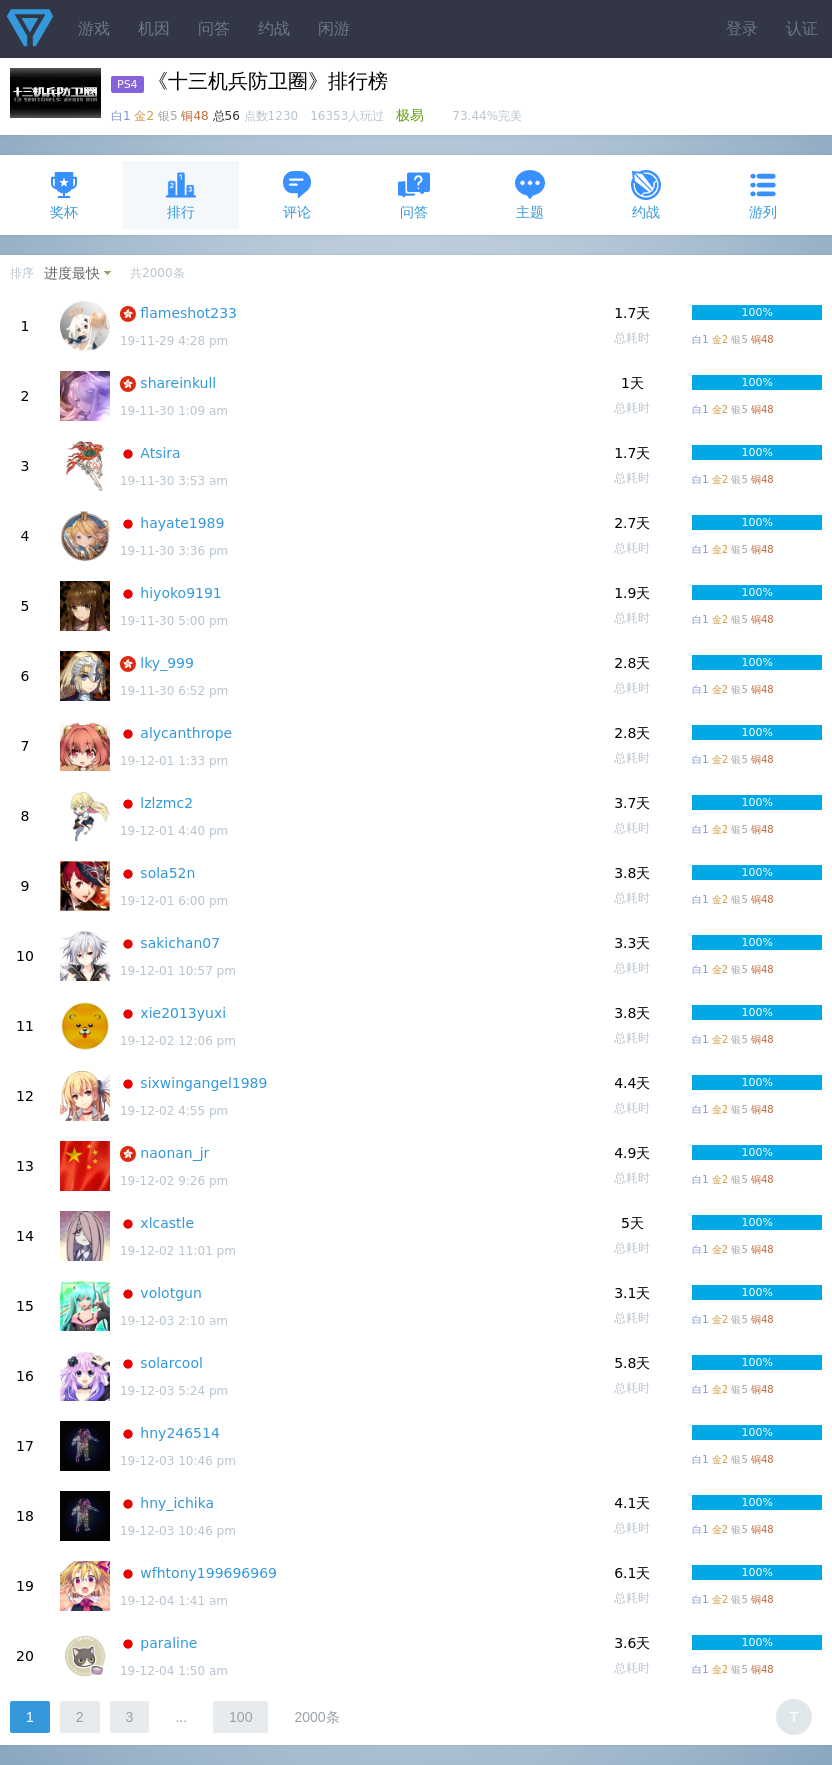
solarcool (171, 1363)
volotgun (170, 1293)
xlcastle (167, 1223)
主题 (530, 194)
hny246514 (179, 1433)
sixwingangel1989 (203, 1083)
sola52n (167, 873)
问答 (214, 28)
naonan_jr (174, 1153)
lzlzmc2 (166, 803)
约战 (274, 28)
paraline (168, 1643)
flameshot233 (188, 313)
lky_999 (167, 663)
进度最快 (72, 273)
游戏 (94, 28)
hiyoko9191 (180, 593)
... (181, 1717)
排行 (181, 194)
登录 (742, 28)
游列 (763, 194)
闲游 (334, 28)
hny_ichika (177, 1503)
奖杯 (64, 194)
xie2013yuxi (183, 1013)
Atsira (160, 453)
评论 (297, 194)
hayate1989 (182, 523)
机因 (154, 28)
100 (240, 1717)
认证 (802, 28)
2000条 (316, 1717)
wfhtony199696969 (208, 1573)
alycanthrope (186, 733)
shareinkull (178, 383)
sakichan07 (180, 943)
